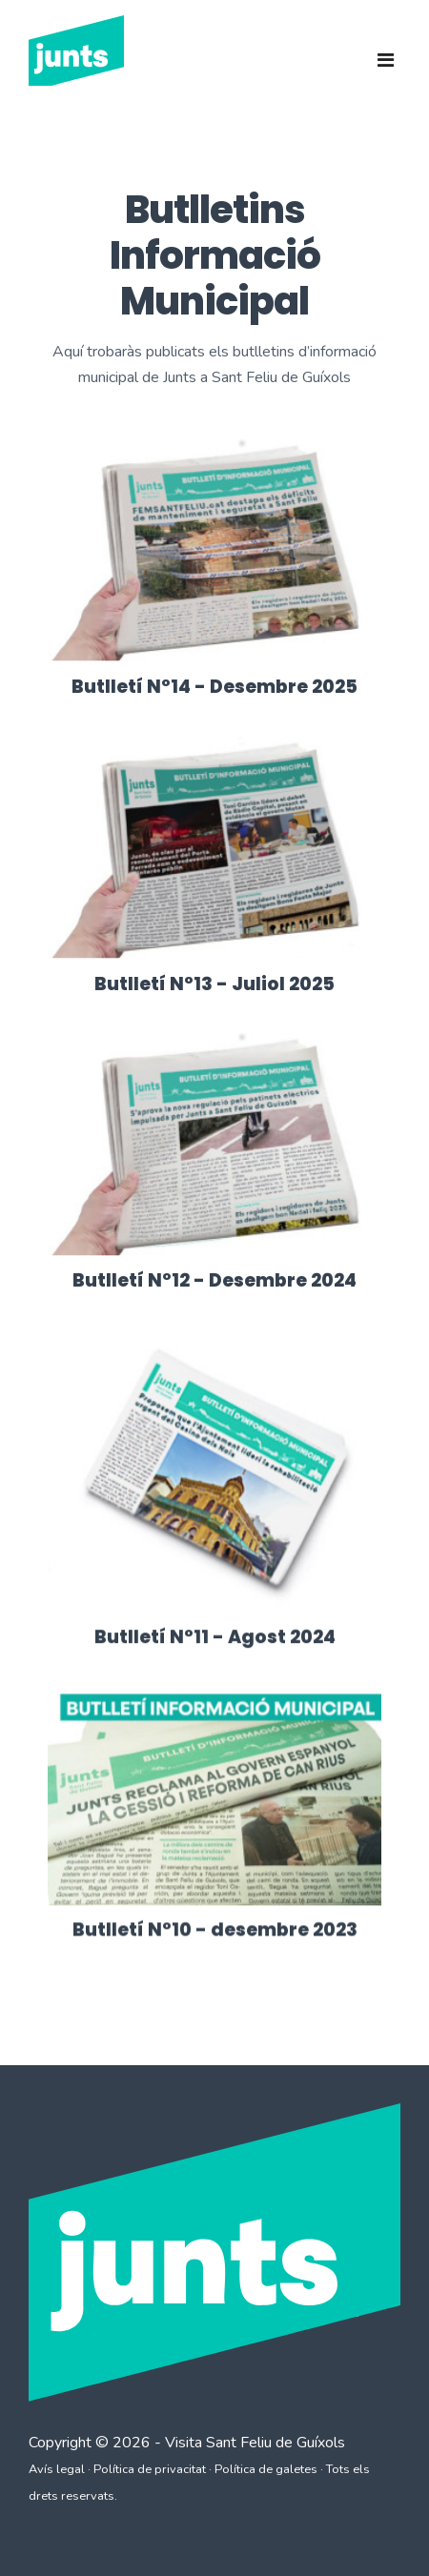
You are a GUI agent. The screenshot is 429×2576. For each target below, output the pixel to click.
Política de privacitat (149, 2469)
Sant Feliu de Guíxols (275, 2442)
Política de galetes (265, 2469)
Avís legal (57, 2469)
